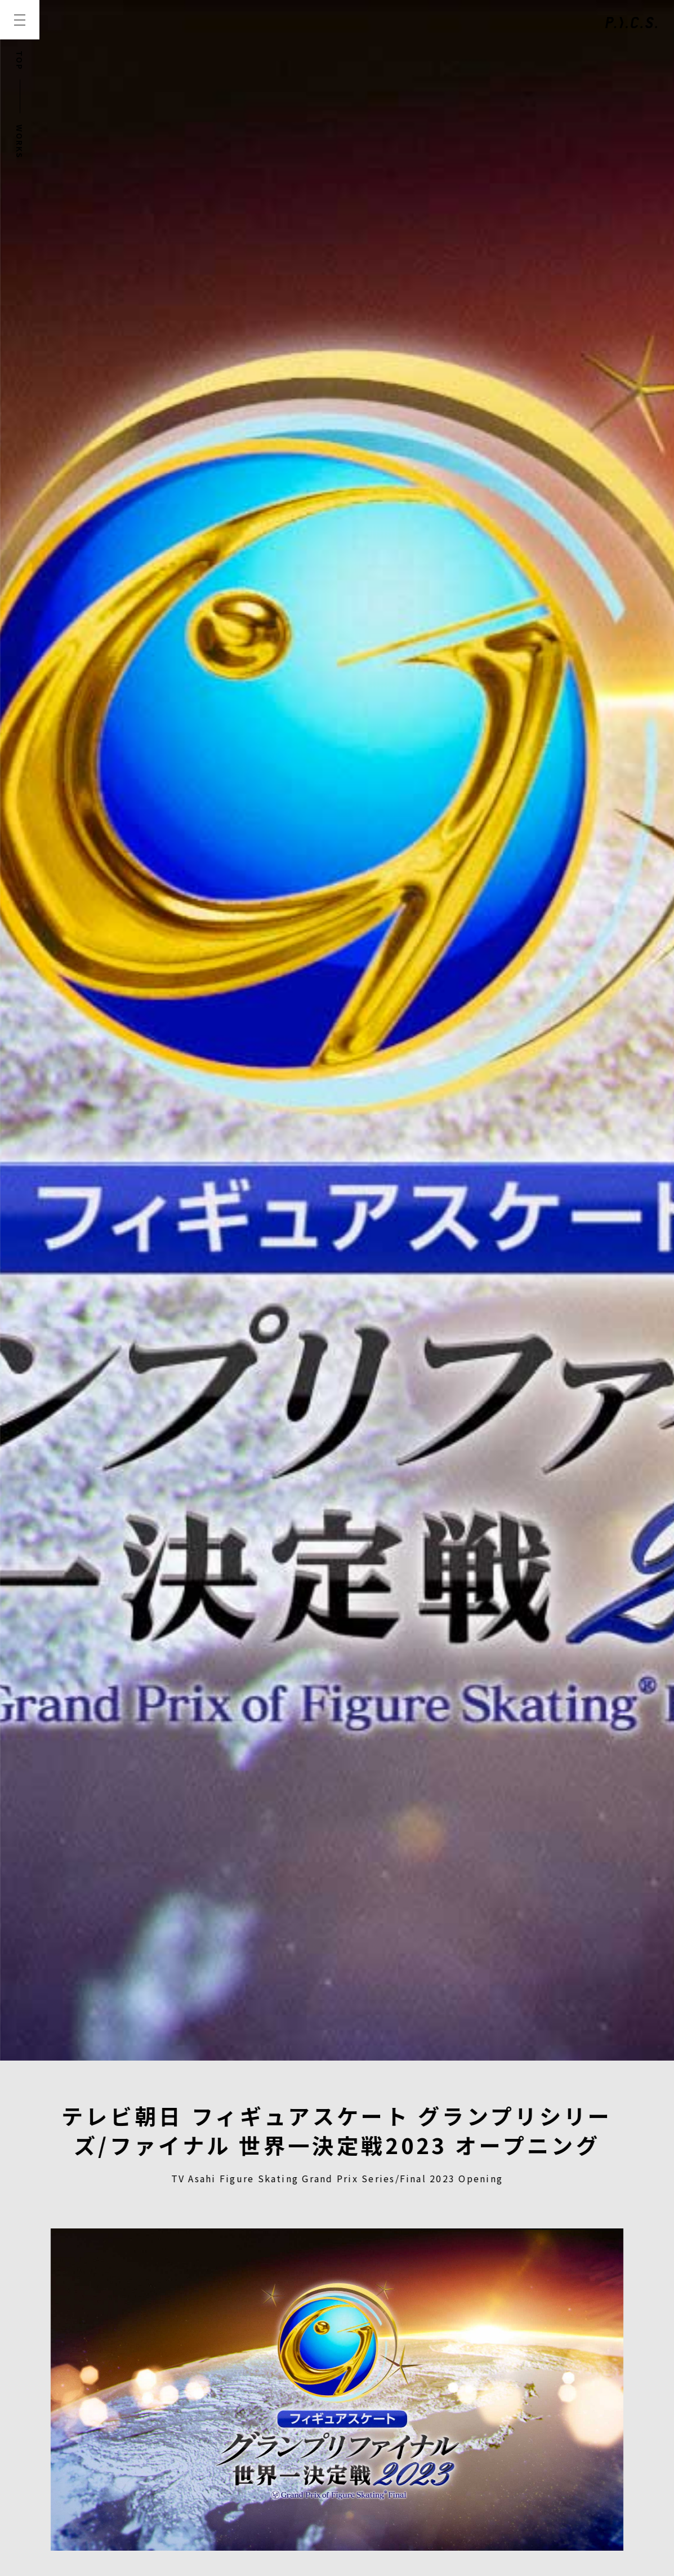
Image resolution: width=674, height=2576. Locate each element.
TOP (20, 60)
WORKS (20, 141)
